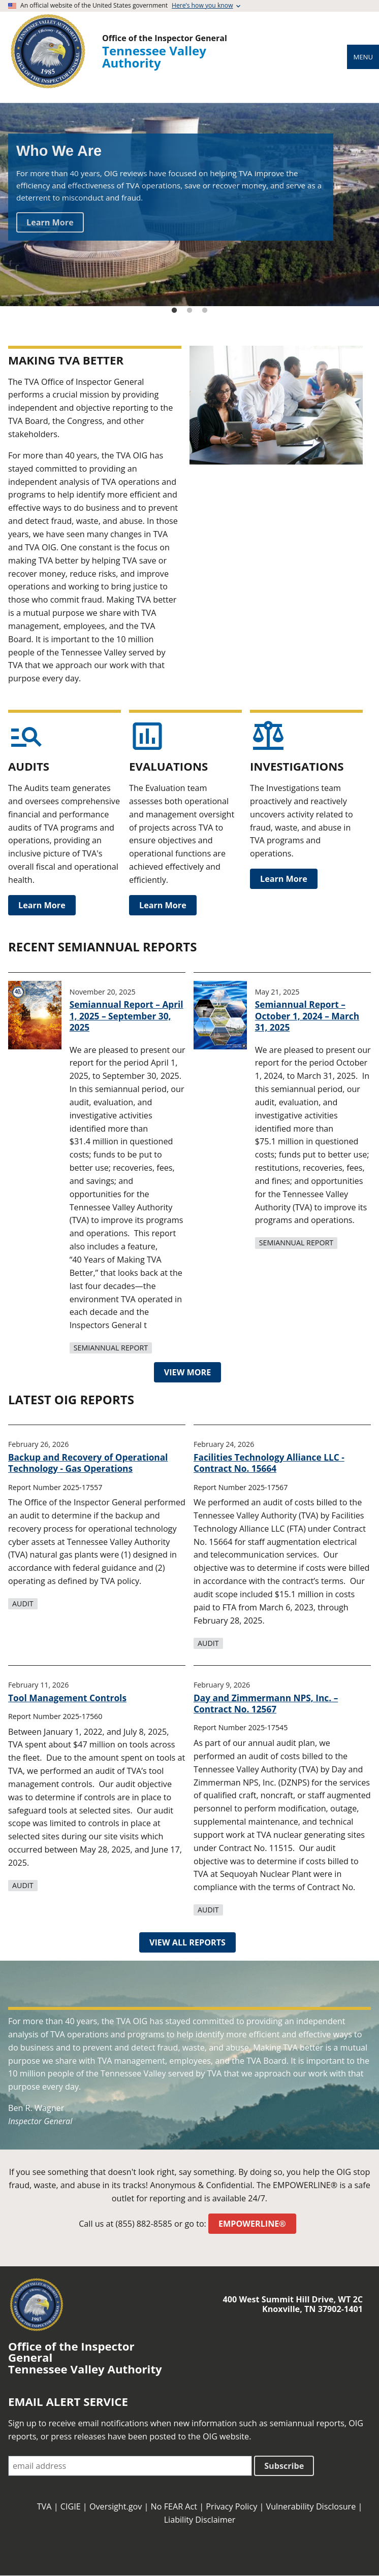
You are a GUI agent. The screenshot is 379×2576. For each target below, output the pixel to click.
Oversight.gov (115, 2506)
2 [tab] (189, 311)
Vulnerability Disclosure (311, 2506)
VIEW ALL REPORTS (187, 1942)
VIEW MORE (187, 1372)
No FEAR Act (174, 2506)
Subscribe (284, 2465)
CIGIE (70, 2506)
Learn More (50, 222)
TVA (44, 2506)
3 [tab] (205, 311)
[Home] (48, 87)
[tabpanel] (189, 204)
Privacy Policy (231, 2506)
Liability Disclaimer (200, 2519)
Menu (363, 56)
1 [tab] (174, 311)
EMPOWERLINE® (252, 2223)
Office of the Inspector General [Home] (164, 38)
